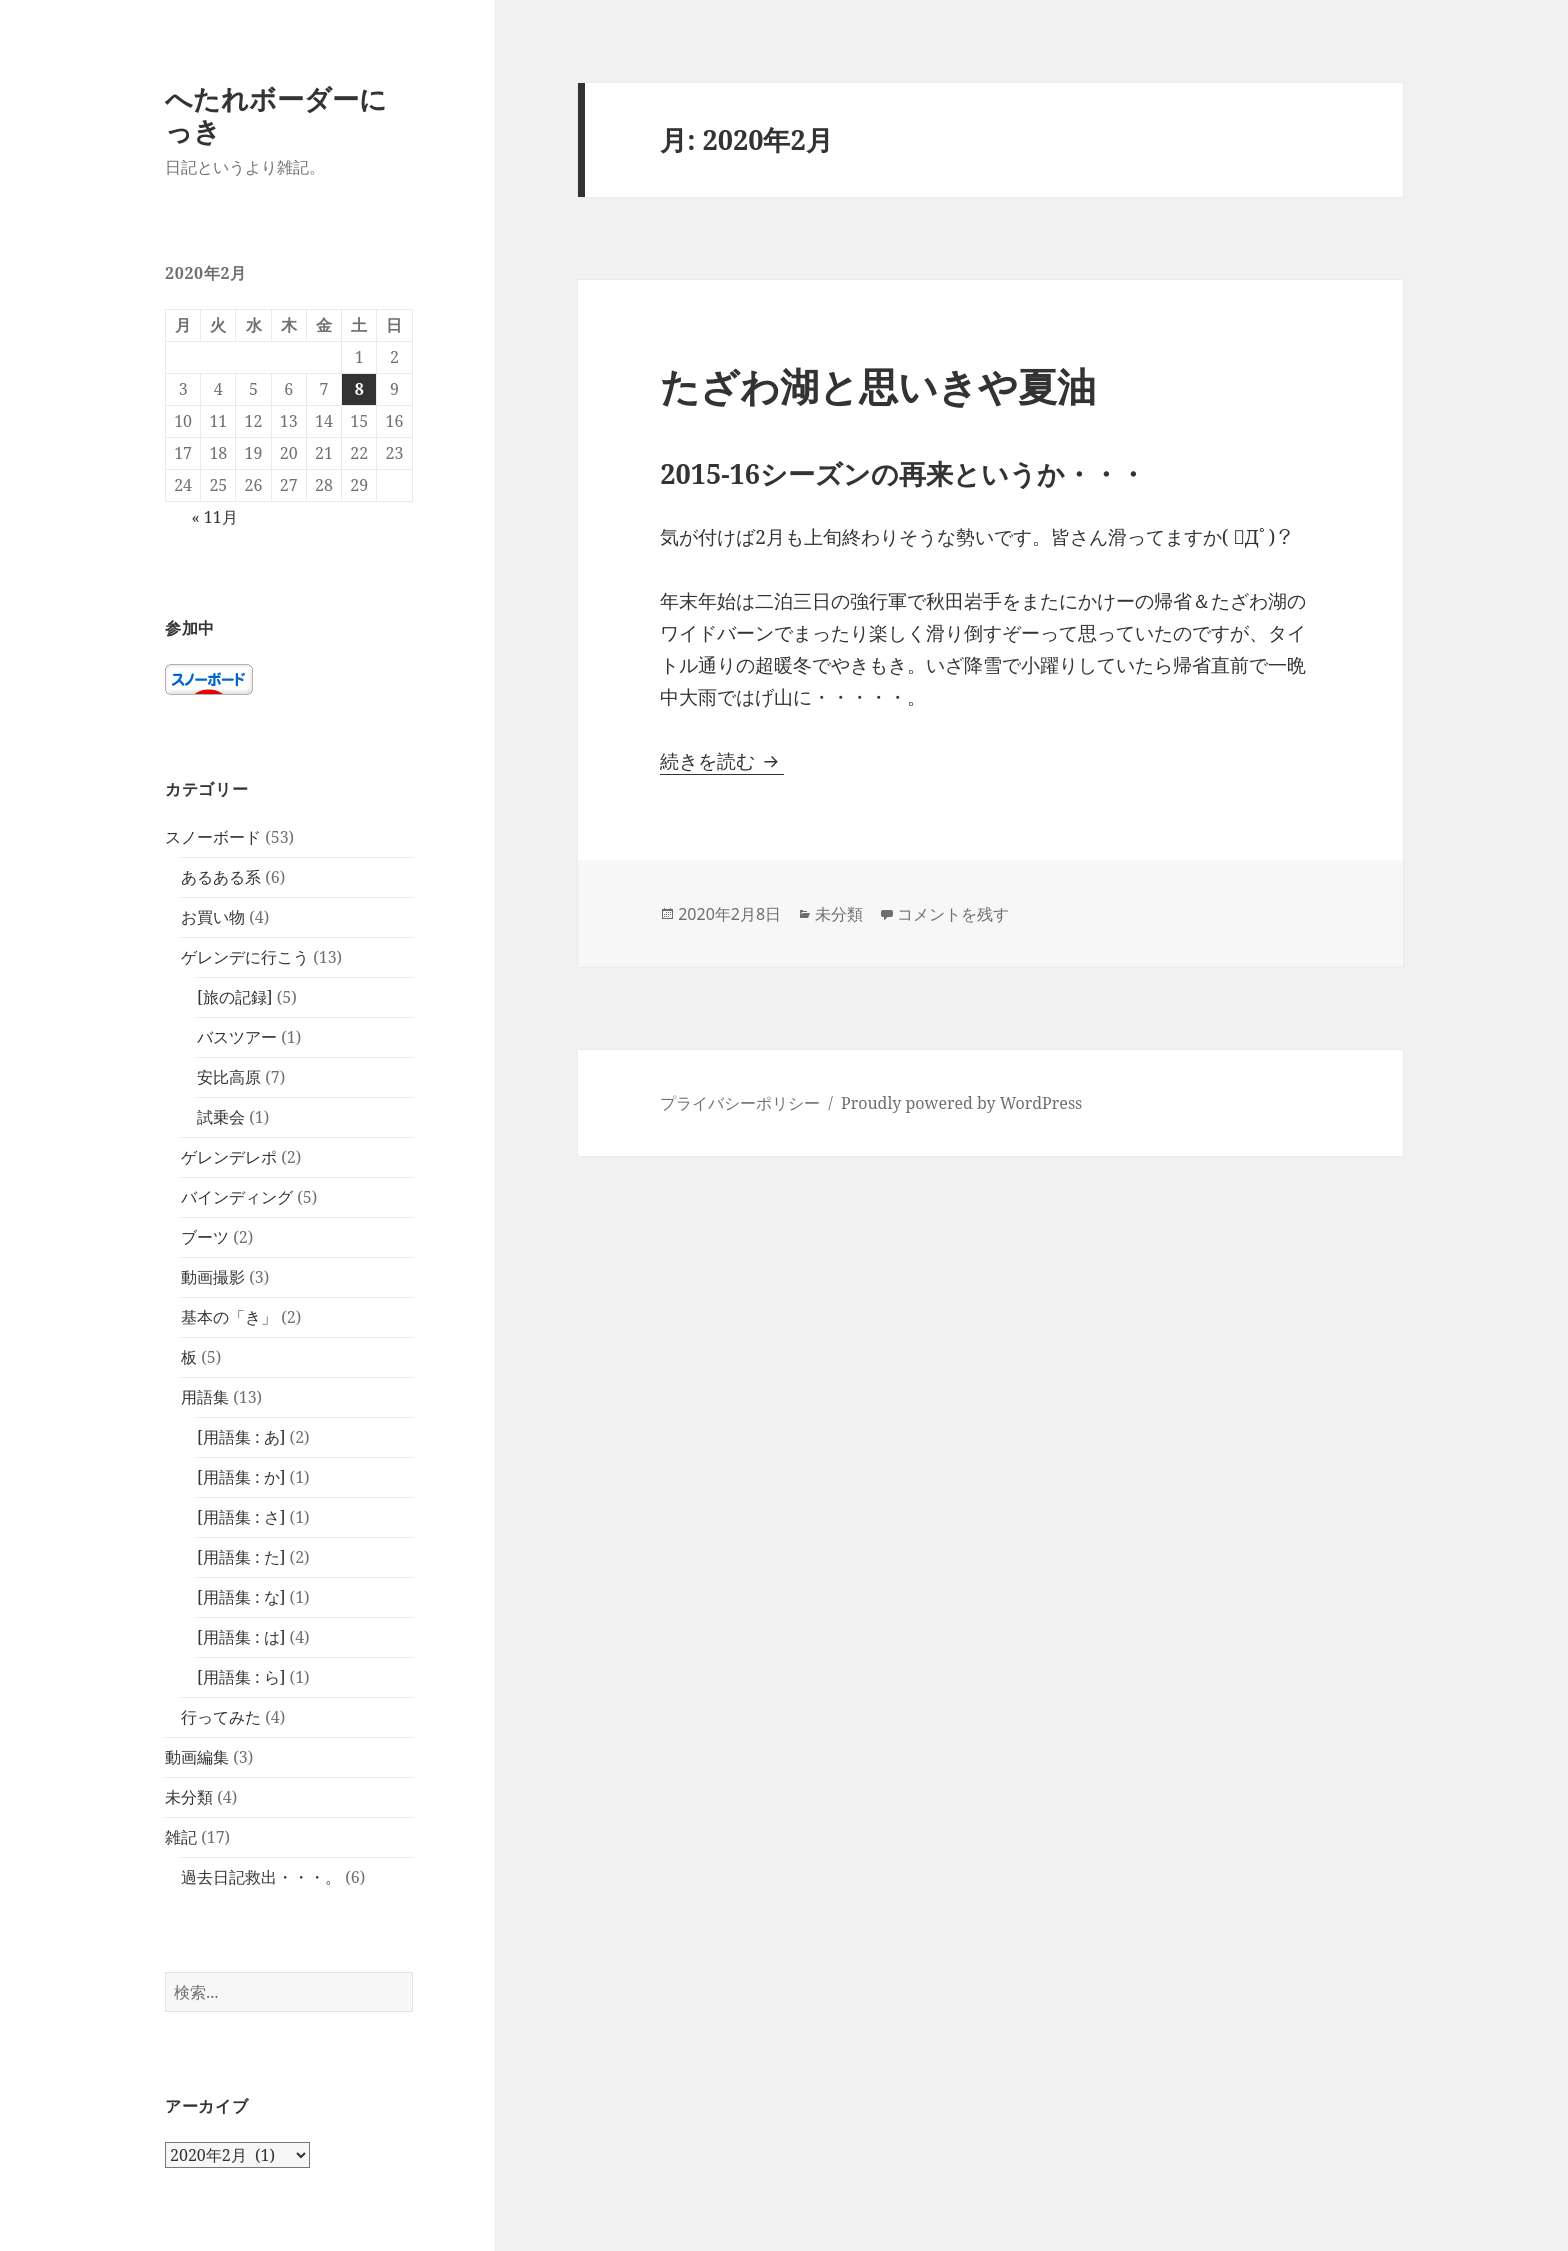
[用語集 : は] (241, 1637)
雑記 (181, 1837)
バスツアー (237, 1037)
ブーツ (205, 1237)
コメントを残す (953, 914)
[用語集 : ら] (241, 1677)
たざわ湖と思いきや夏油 (878, 385)
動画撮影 (213, 1277)
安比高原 (229, 1077)
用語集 (205, 1397)
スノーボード (213, 837)
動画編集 (197, 1757)
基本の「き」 (229, 1317)
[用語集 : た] (241, 1557)
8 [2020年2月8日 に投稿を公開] (359, 389)
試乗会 (221, 1117)
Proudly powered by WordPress (961, 1103)
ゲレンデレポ (229, 1157)
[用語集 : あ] (241, 1437)
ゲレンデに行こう (245, 957)
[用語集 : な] (241, 1597)
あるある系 (221, 877)
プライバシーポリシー (740, 1103)
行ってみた (221, 1717)
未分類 (189, 1797)
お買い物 (213, 917)
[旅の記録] (235, 997)
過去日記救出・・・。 (261, 1877)
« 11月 (214, 517)
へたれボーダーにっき (276, 114)
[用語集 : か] (241, 1477)
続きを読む (722, 761)
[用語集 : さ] (241, 1517)
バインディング (237, 1197)
